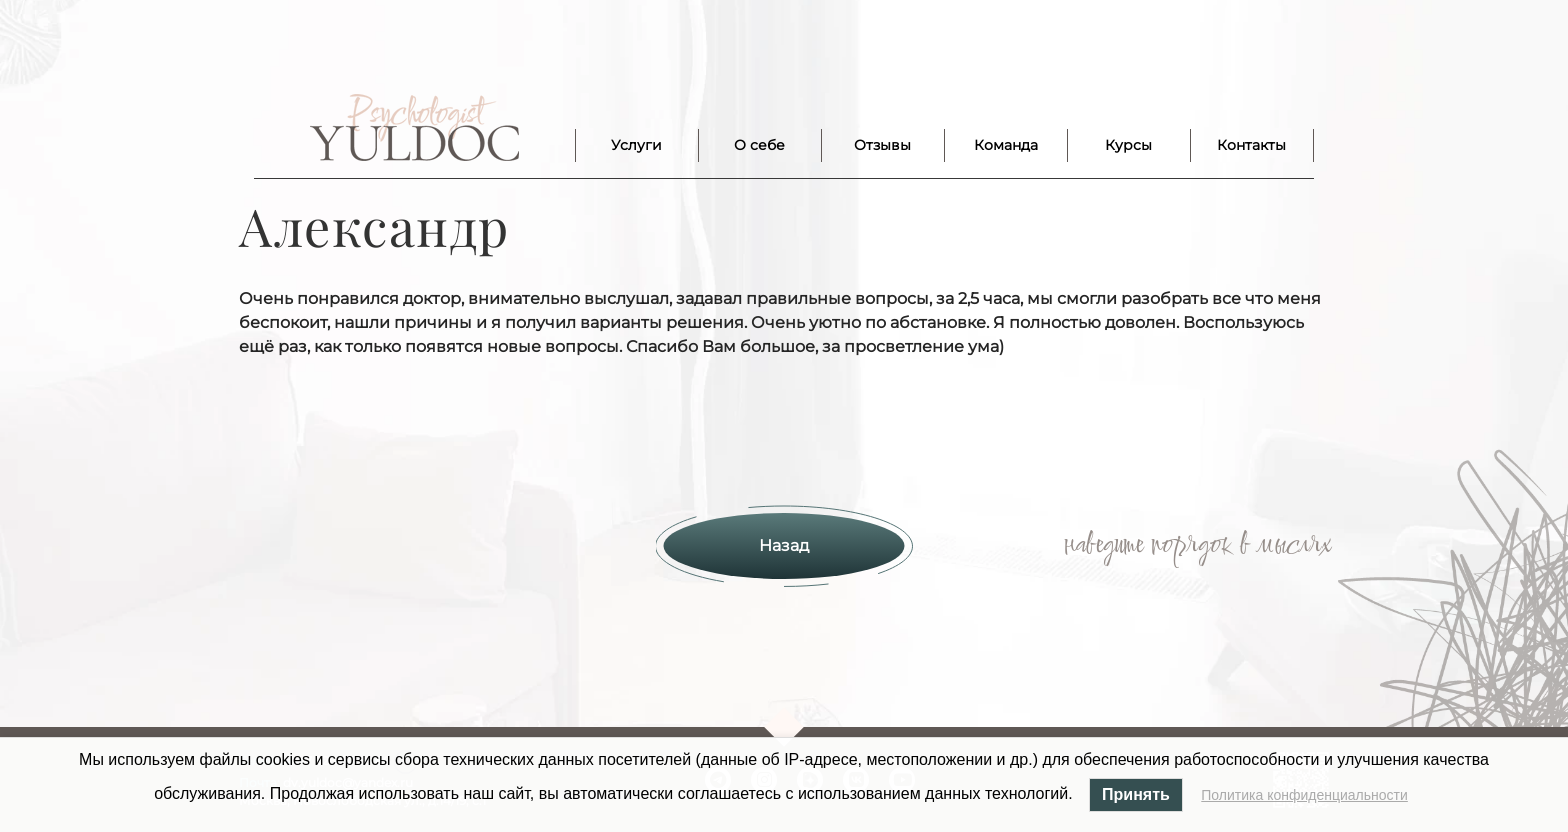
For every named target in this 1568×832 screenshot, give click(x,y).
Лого (414, 128)
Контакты (1251, 145)
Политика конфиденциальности (1304, 795)
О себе (759, 145)
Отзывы (882, 145)
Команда (1006, 145)
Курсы (1128, 145)
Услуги (636, 145)
